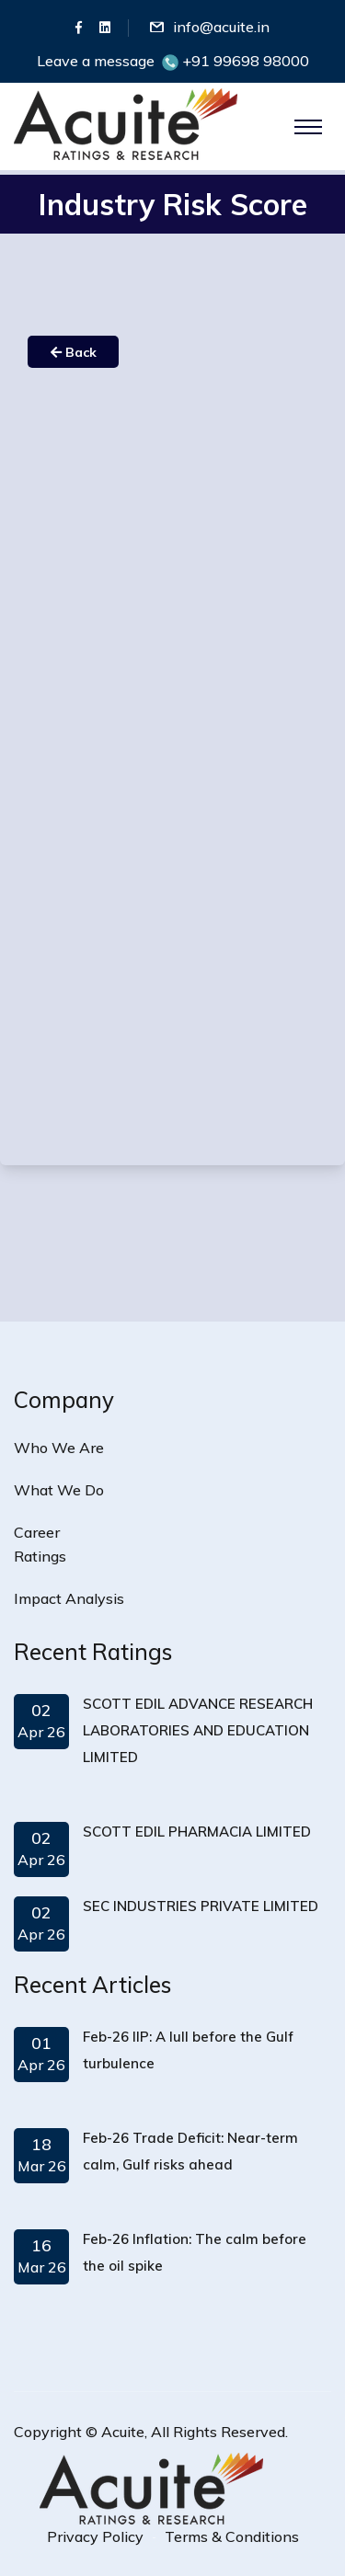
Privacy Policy (95, 2536)
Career (37, 1532)
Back (74, 352)
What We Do (59, 1490)
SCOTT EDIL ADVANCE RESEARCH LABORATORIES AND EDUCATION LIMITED (198, 1730)
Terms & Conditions (232, 2536)
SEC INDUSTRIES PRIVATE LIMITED (200, 1906)
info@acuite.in (221, 26)
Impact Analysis (69, 1598)
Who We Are (59, 1447)
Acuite (122, 2431)
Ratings (40, 1556)
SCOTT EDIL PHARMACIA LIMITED (197, 1831)
